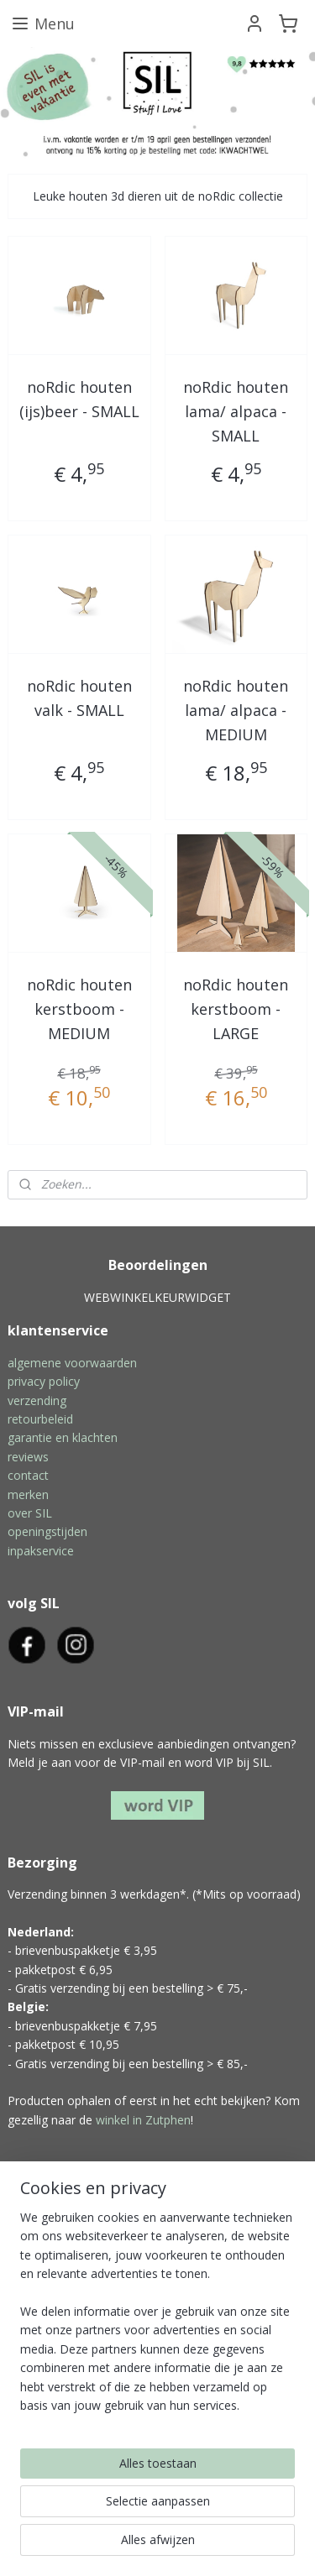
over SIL (30, 1513)
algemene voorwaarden (72, 1363)
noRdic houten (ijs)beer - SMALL (79, 400)
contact (28, 1475)
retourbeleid (40, 1419)
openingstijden (47, 1531)
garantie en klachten (63, 1437)
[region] (157, 2318)
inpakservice (41, 1551)
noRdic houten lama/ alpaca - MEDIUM (235, 711)
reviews (28, 1457)
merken (28, 1494)
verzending (37, 1400)
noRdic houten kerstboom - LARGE (235, 1008)
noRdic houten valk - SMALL (79, 699)
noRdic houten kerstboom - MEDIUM (79, 1008)
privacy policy (44, 1381)
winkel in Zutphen (143, 2120)
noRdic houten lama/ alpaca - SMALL (235, 412)
